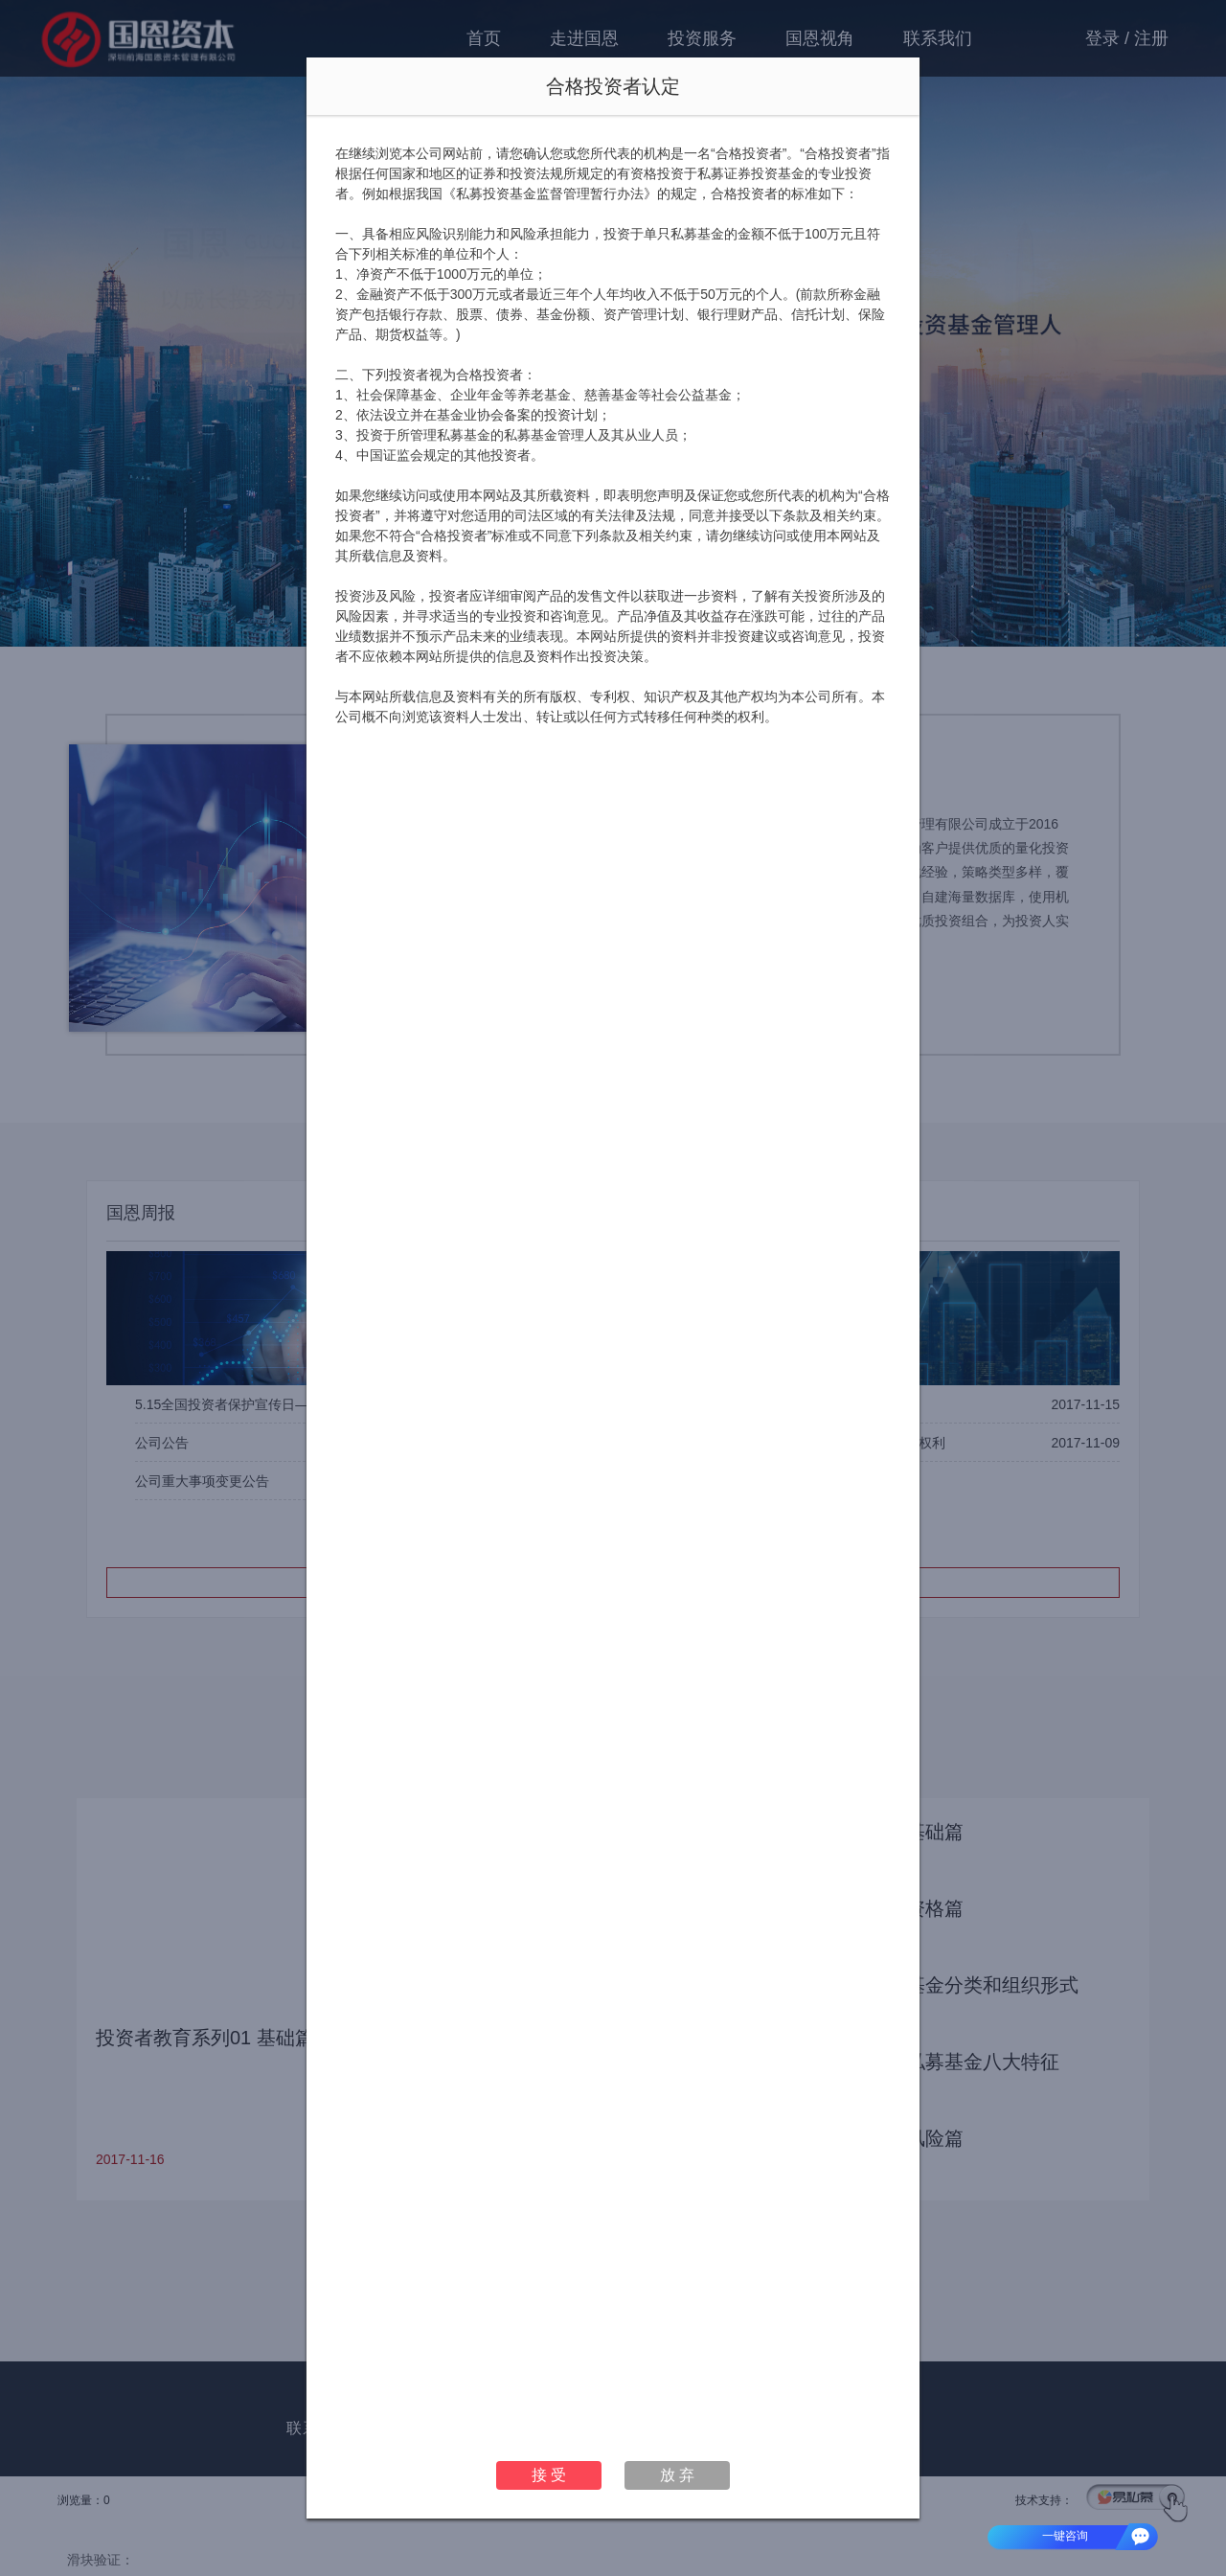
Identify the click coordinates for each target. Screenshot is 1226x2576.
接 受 (549, 2475)
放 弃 (677, 2475)
